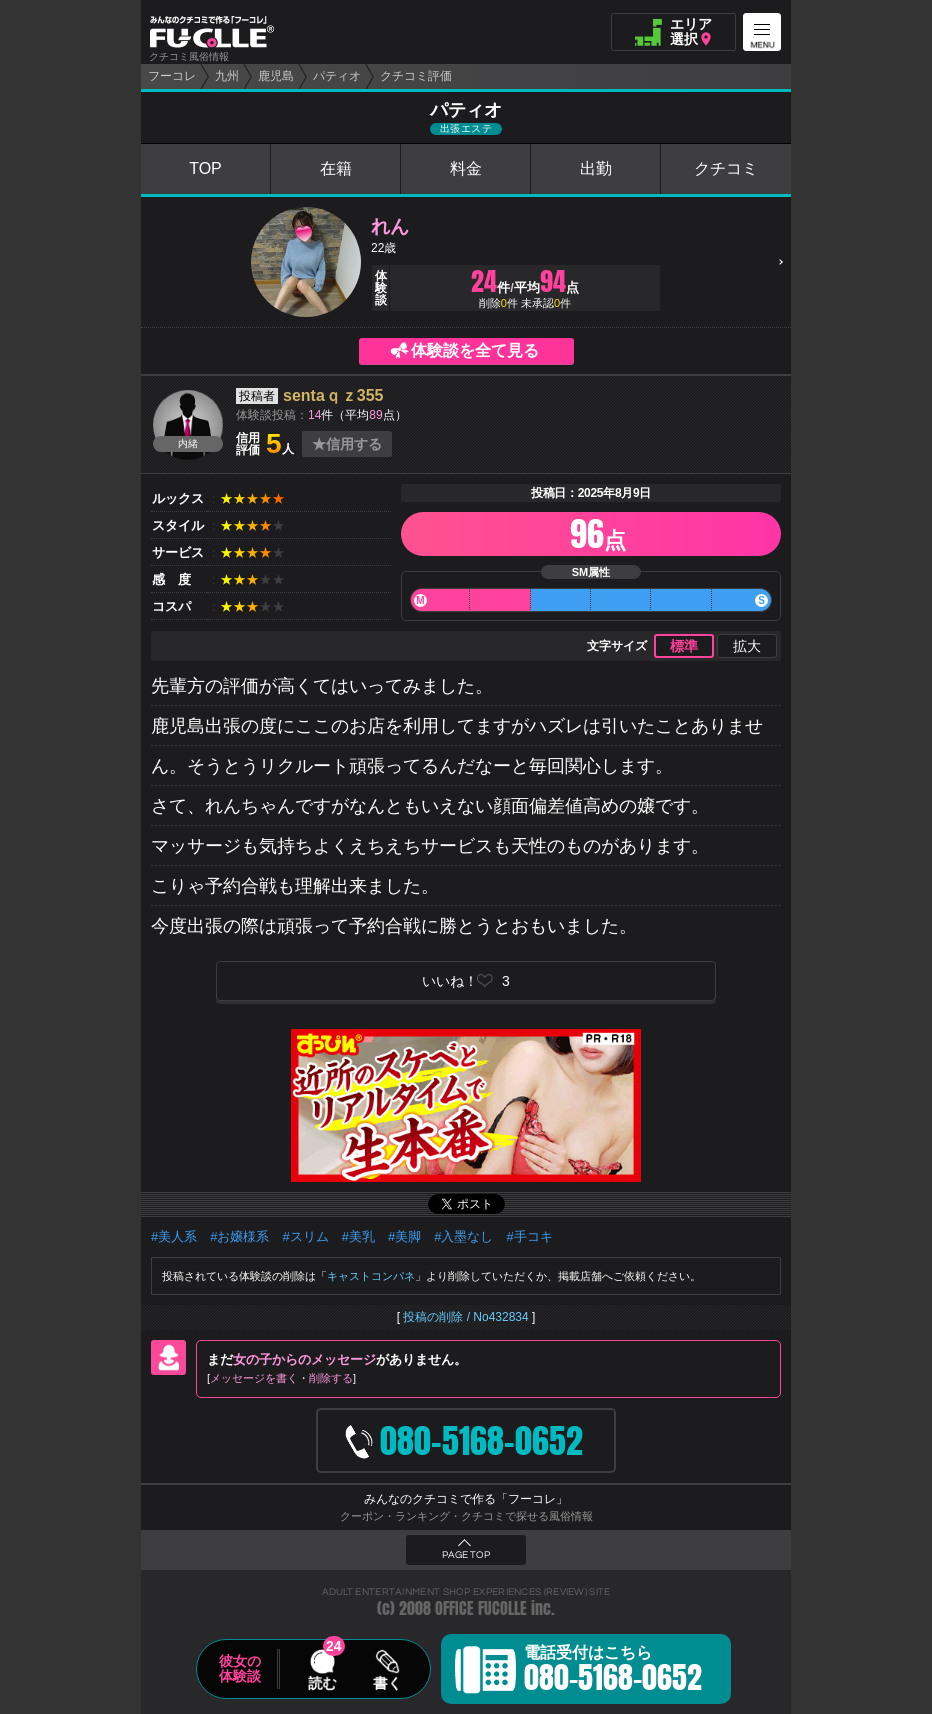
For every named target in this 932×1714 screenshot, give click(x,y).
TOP (205, 168)
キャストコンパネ (371, 1276)
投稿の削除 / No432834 (465, 1317)
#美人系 (174, 1236)
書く (387, 1683)
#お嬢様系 (239, 1236)
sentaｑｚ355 (333, 395)
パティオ (337, 76)
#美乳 (358, 1236)
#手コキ (529, 1236)
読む (322, 1683)
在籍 (336, 168)
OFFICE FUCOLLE (481, 1608)
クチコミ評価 (416, 76)
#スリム (305, 1236)
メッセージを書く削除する (281, 1378)
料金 (466, 168)
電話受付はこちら (613, 1672)
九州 (227, 76)
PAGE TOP (466, 1555)
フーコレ (172, 76)
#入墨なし (463, 1236)
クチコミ (726, 168)
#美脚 (404, 1236)
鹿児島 (276, 76)
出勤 (596, 168)
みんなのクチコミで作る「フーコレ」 (466, 1499)
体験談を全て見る (475, 350)
